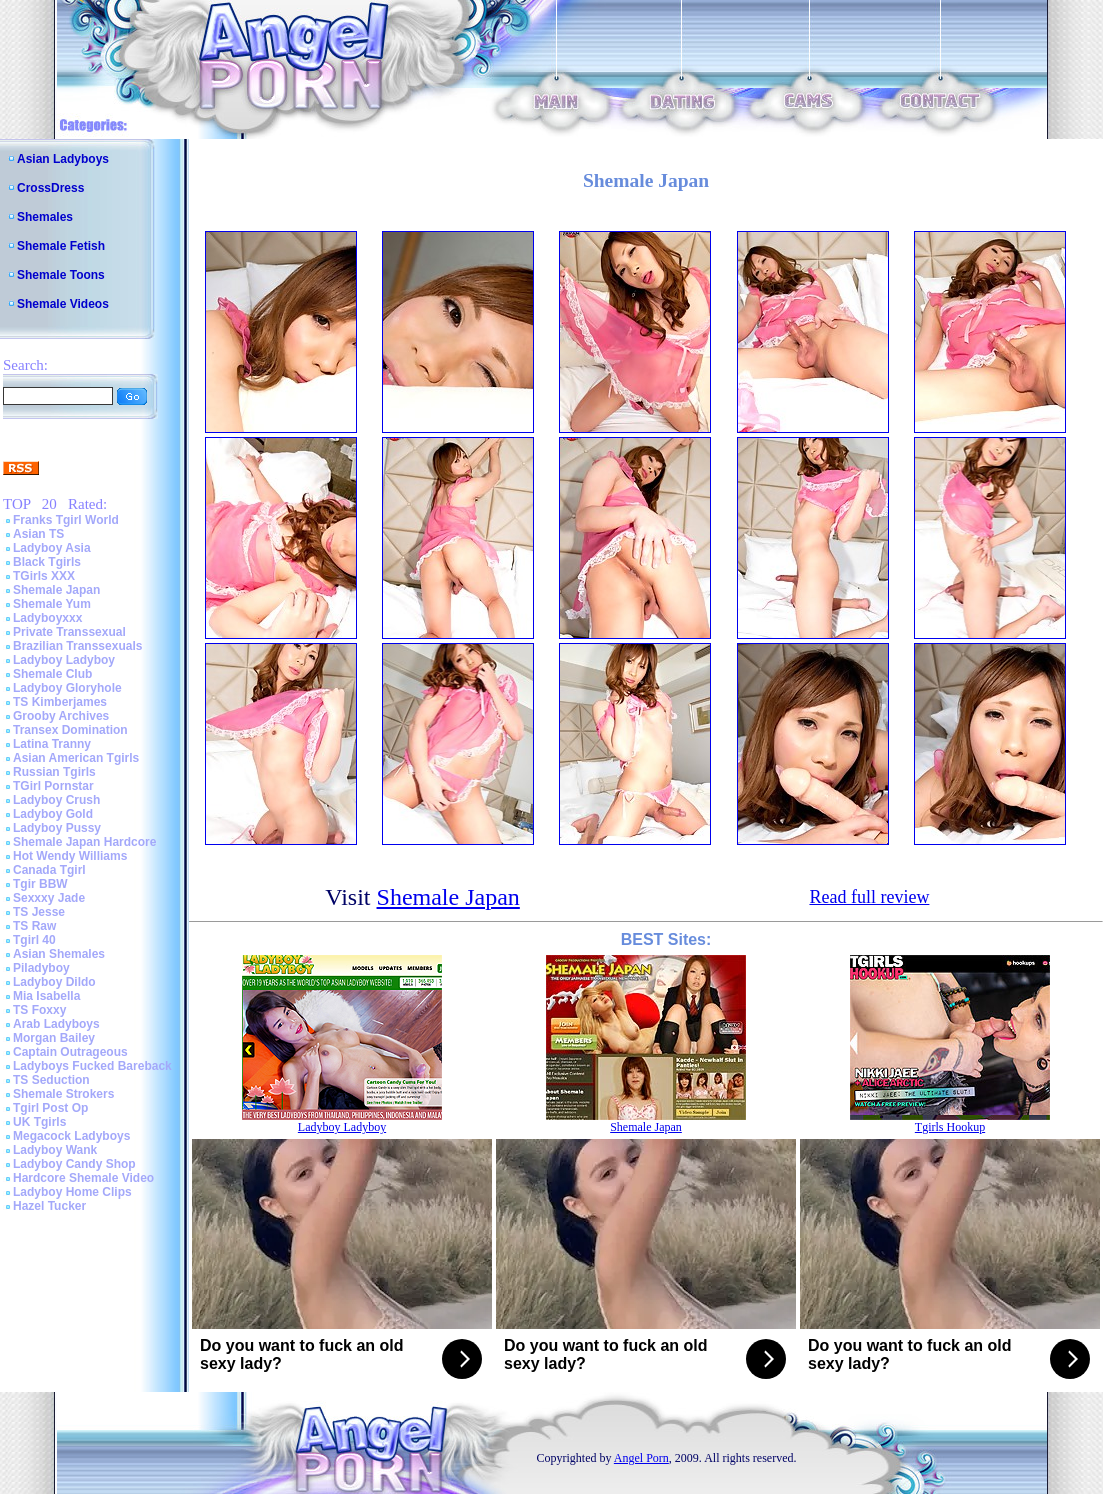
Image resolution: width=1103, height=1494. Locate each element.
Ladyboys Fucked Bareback (92, 1066)
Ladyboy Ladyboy (64, 660)
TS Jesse (39, 912)
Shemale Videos (63, 304)
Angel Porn (641, 1458)
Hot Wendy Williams (70, 856)
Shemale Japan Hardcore (84, 842)
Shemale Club (52, 674)
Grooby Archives (61, 716)
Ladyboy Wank (55, 1150)
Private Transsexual (69, 632)
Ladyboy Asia (52, 548)
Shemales (45, 217)
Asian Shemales (59, 954)
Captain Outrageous (70, 1052)
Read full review (869, 897)
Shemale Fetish (61, 246)
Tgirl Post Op (50, 1108)
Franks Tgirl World (66, 520)
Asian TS (38, 534)
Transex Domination (70, 730)
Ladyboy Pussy (57, 828)
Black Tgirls (47, 562)
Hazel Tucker (49, 1206)
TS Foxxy (39, 1010)
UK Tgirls (39, 1122)
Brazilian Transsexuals (77, 646)
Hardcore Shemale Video (83, 1178)
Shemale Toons (61, 275)
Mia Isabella (46, 996)
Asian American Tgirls (76, 758)
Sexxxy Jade (49, 898)
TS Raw (34, 926)
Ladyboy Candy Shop (74, 1164)
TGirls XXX (44, 576)
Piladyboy (41, 968)
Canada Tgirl (49, 870)
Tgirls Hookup (950, 1127)
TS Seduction (51, 1080)
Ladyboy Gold (53, 814)
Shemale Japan (56, 590)
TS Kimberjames (60, 702)
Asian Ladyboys (63, 159)
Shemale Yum (52, 604)
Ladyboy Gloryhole (67, 688)
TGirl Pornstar (53, 786)
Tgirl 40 (34, 940)
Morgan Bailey (54, 1038)
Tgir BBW (40, 884)
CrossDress (50, 188)
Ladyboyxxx (47, 618)
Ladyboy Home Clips (72, 1192)
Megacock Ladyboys (71, 1136)
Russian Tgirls (54, 772)
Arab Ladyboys (56, 1024)
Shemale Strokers (63, 1094)
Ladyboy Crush (56, 800)
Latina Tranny (52, 744)
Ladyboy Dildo (54, 982)
